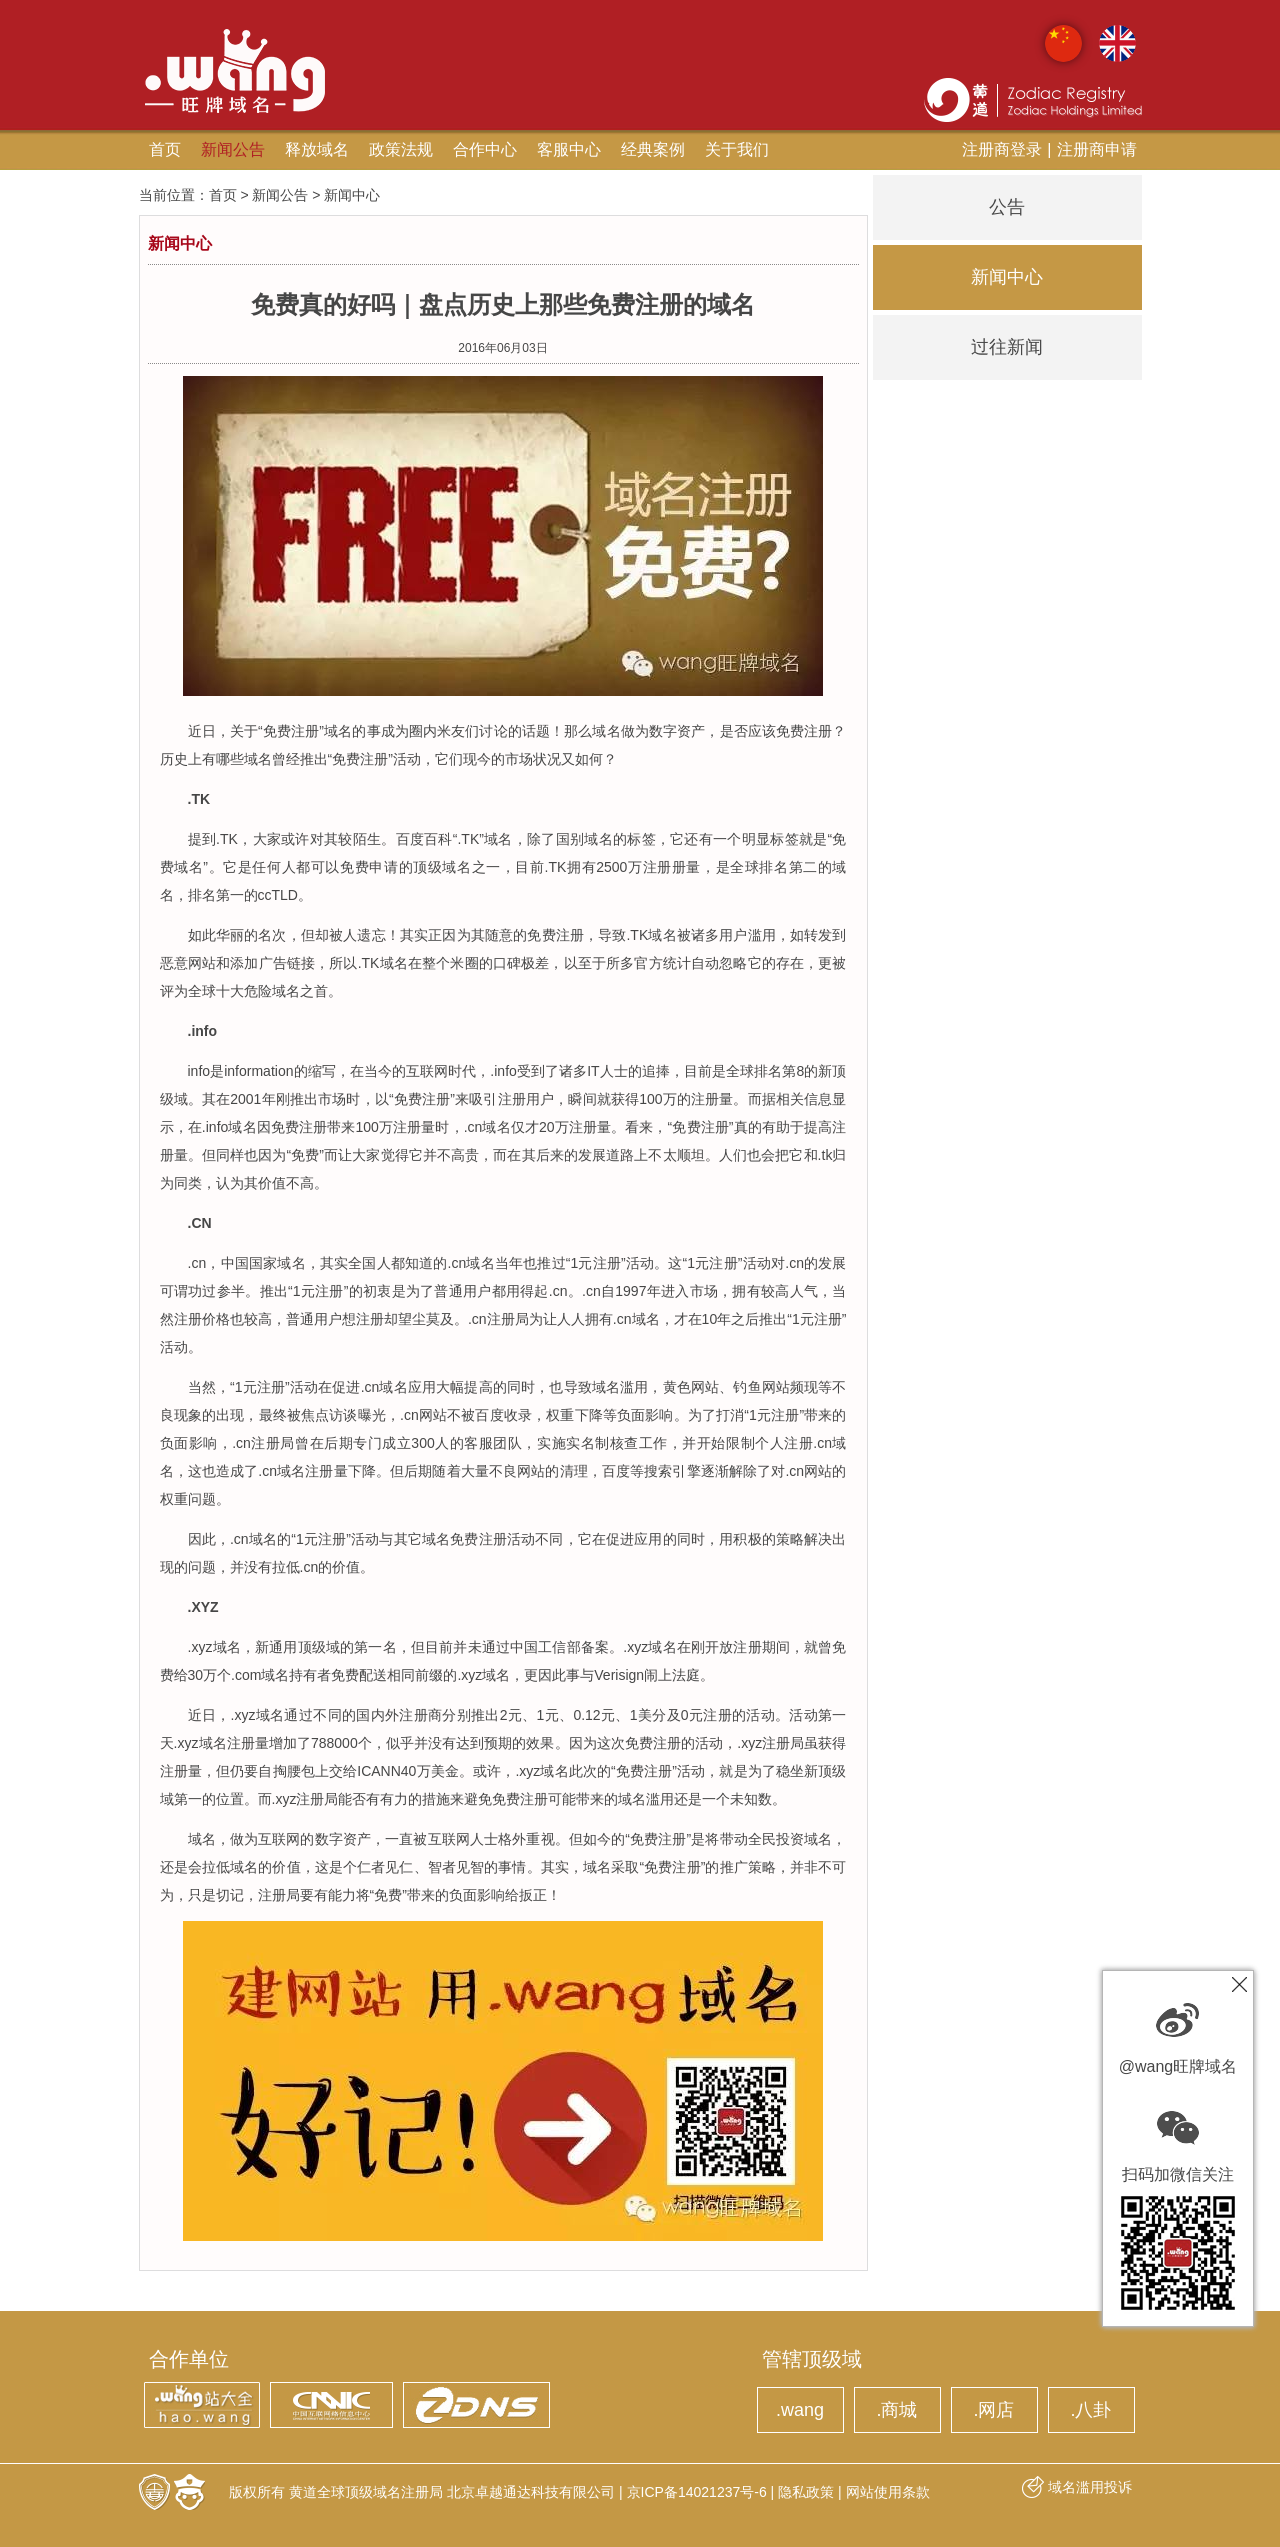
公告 (1007, 207)
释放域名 (317, 149)
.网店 (993, 2410)
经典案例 (653, 149)
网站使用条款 (888, 2492)
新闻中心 (1007, 277)
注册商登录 (1002, 149)
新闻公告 (233, 149)
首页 (165, 149)
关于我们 (737, 149)
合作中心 (485, 149)
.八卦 (1090, 2410)
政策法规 (401, 149)
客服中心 (569, 149)
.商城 (896, 2410)
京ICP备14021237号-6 (697, 2492)
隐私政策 (806, 2492)
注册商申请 (1097, 149)
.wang (800, 2410)
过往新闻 (1007, 347)
